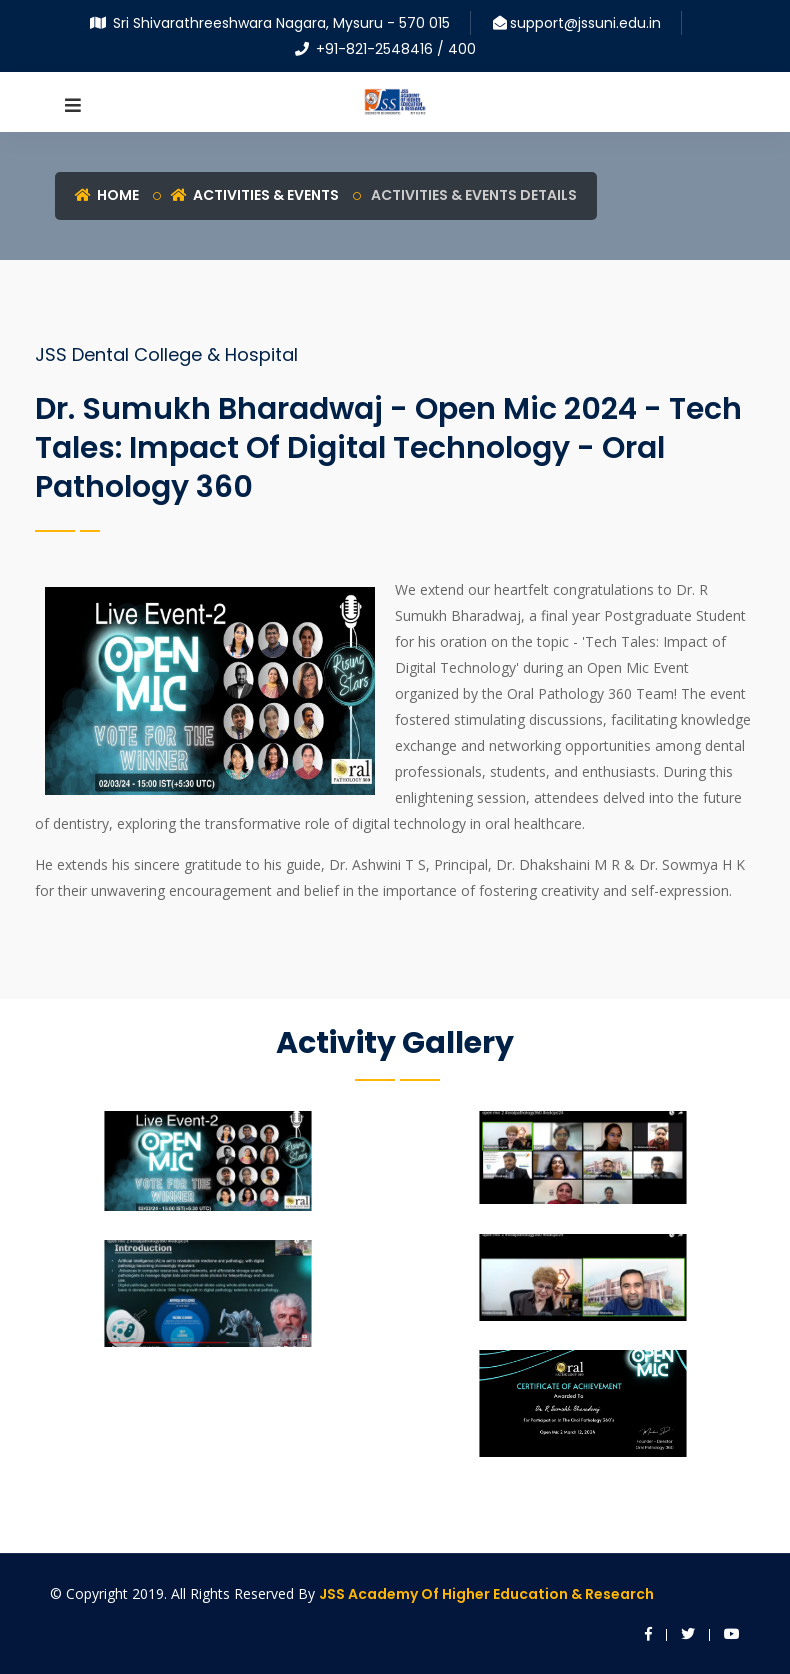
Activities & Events (255, 195)
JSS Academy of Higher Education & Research (486, 1594)
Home (107, 195)
